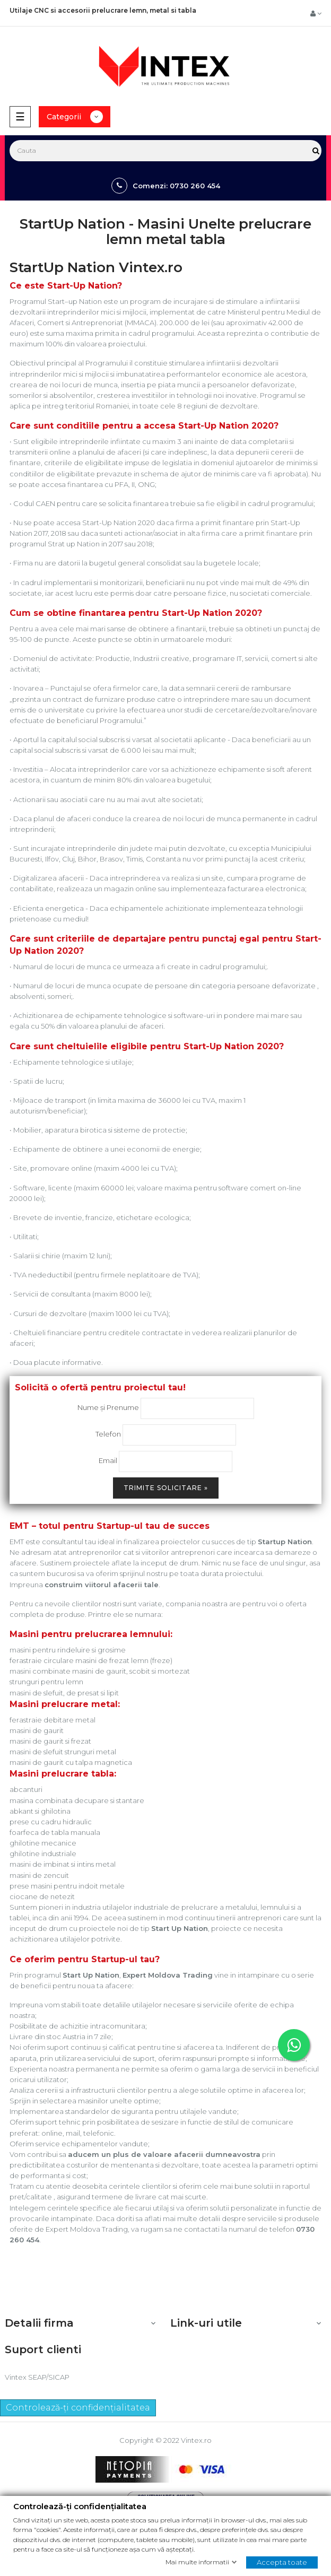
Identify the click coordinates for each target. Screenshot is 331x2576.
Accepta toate (282, 2561)
